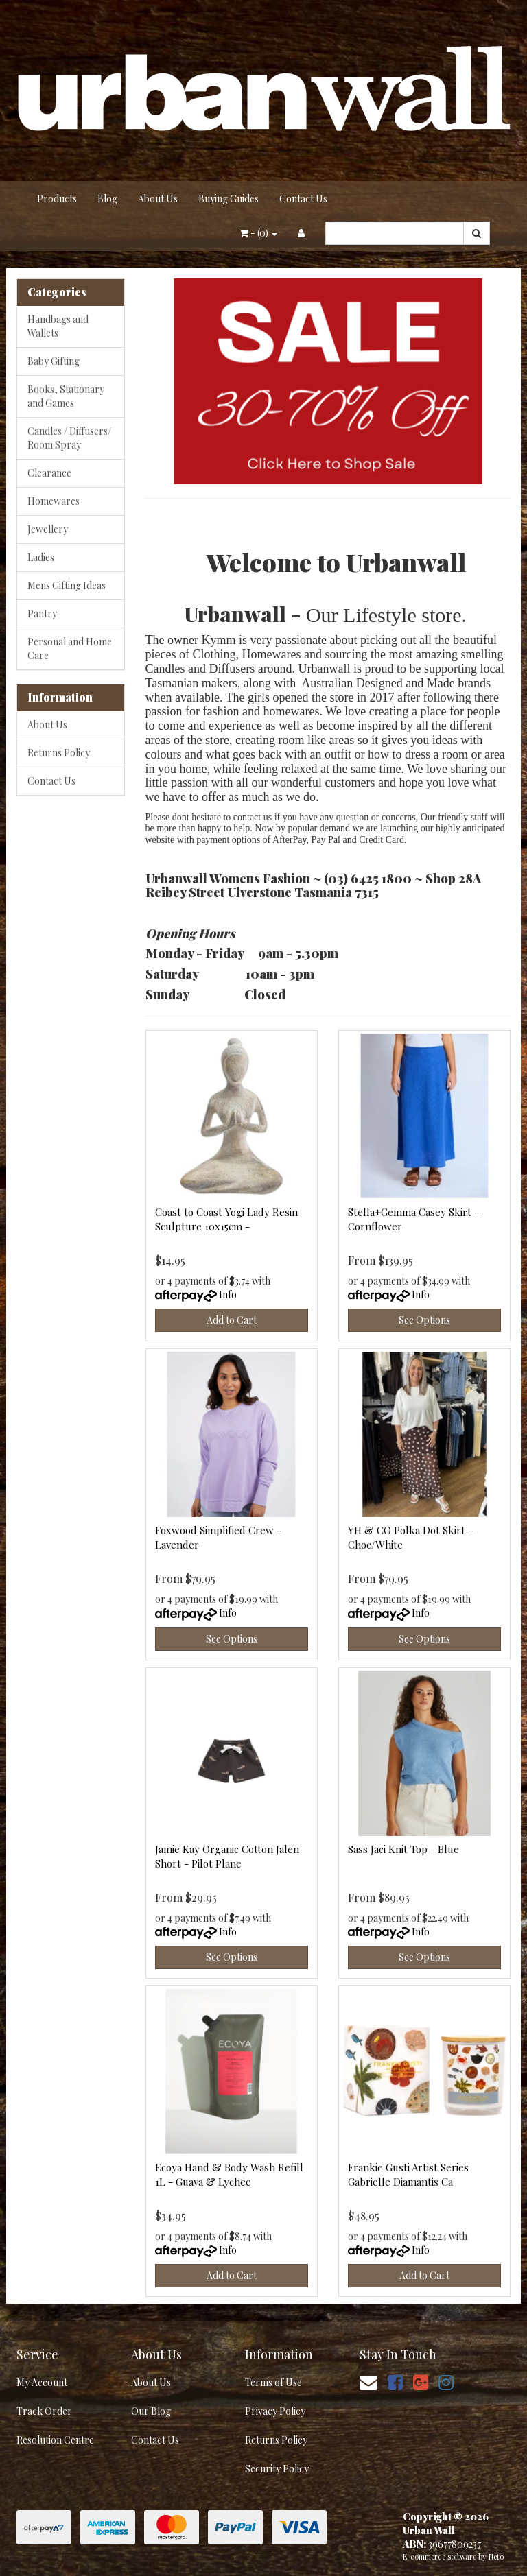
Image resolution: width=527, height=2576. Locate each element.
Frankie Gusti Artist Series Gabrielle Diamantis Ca (408, 2174)
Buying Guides (228, 198)
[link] (395, 2382)
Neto (496, 2556)
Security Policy (277, 2468)
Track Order (44, 2411)
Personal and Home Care (69, 648)
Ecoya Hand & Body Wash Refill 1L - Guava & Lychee (229, 2174)
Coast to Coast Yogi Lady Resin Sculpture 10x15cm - (226, 1219)
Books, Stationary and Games (65, 396)
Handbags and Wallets (58, 326)
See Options (424, 1319)
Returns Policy (58, 752)
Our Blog (151, 2411)
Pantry (42, 613)
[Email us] (368, 2382)
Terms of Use (273, 2382)
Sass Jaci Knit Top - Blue (403, 1849)
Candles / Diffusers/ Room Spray (69, 438)
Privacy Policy (275, 2411)
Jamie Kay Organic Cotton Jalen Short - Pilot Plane (227, 1856)
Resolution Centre (55, 2439)
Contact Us (303, 198)
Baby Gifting (53, 361)
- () (258, 232)
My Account (41, 2382)
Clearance (49, 472)
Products (57, 198)
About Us (158, 198)
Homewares (53, 501)
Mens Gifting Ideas (66, 585)
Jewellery (47, 529)
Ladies (40, 557)
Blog (107, 198)
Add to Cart (232, 1319)
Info (228, 1294)
